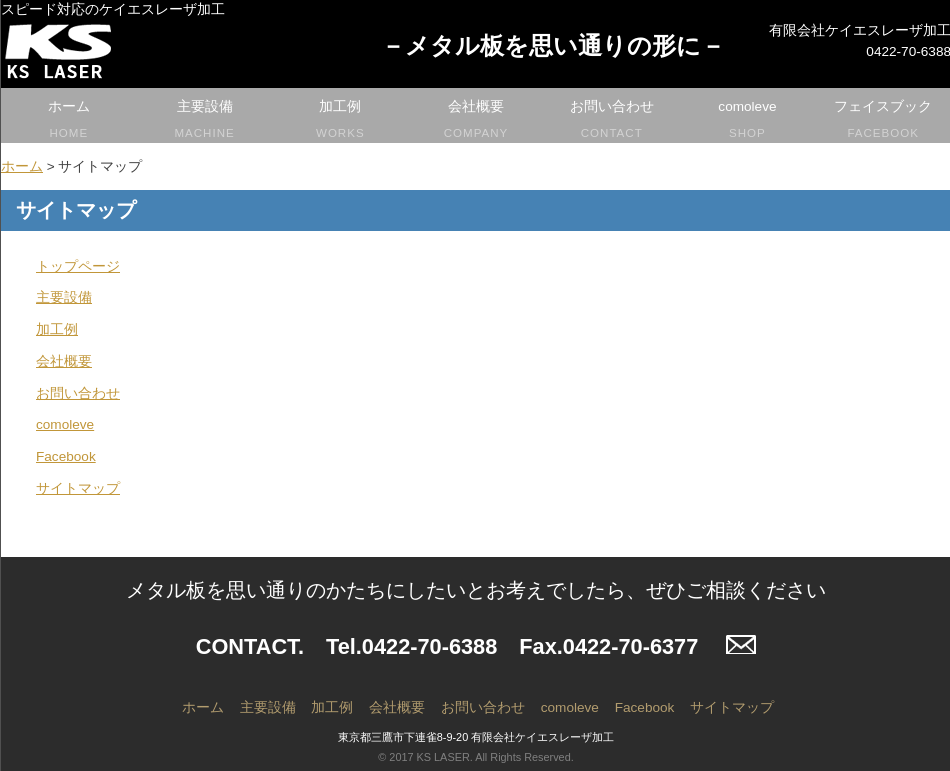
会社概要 (476, 121)
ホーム (69, 121)
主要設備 (205, 121)
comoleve (748, 121)
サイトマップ (78, 488)
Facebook (66, 456)
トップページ (78, 266)
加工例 (340, 121)
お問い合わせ (612, 121)
